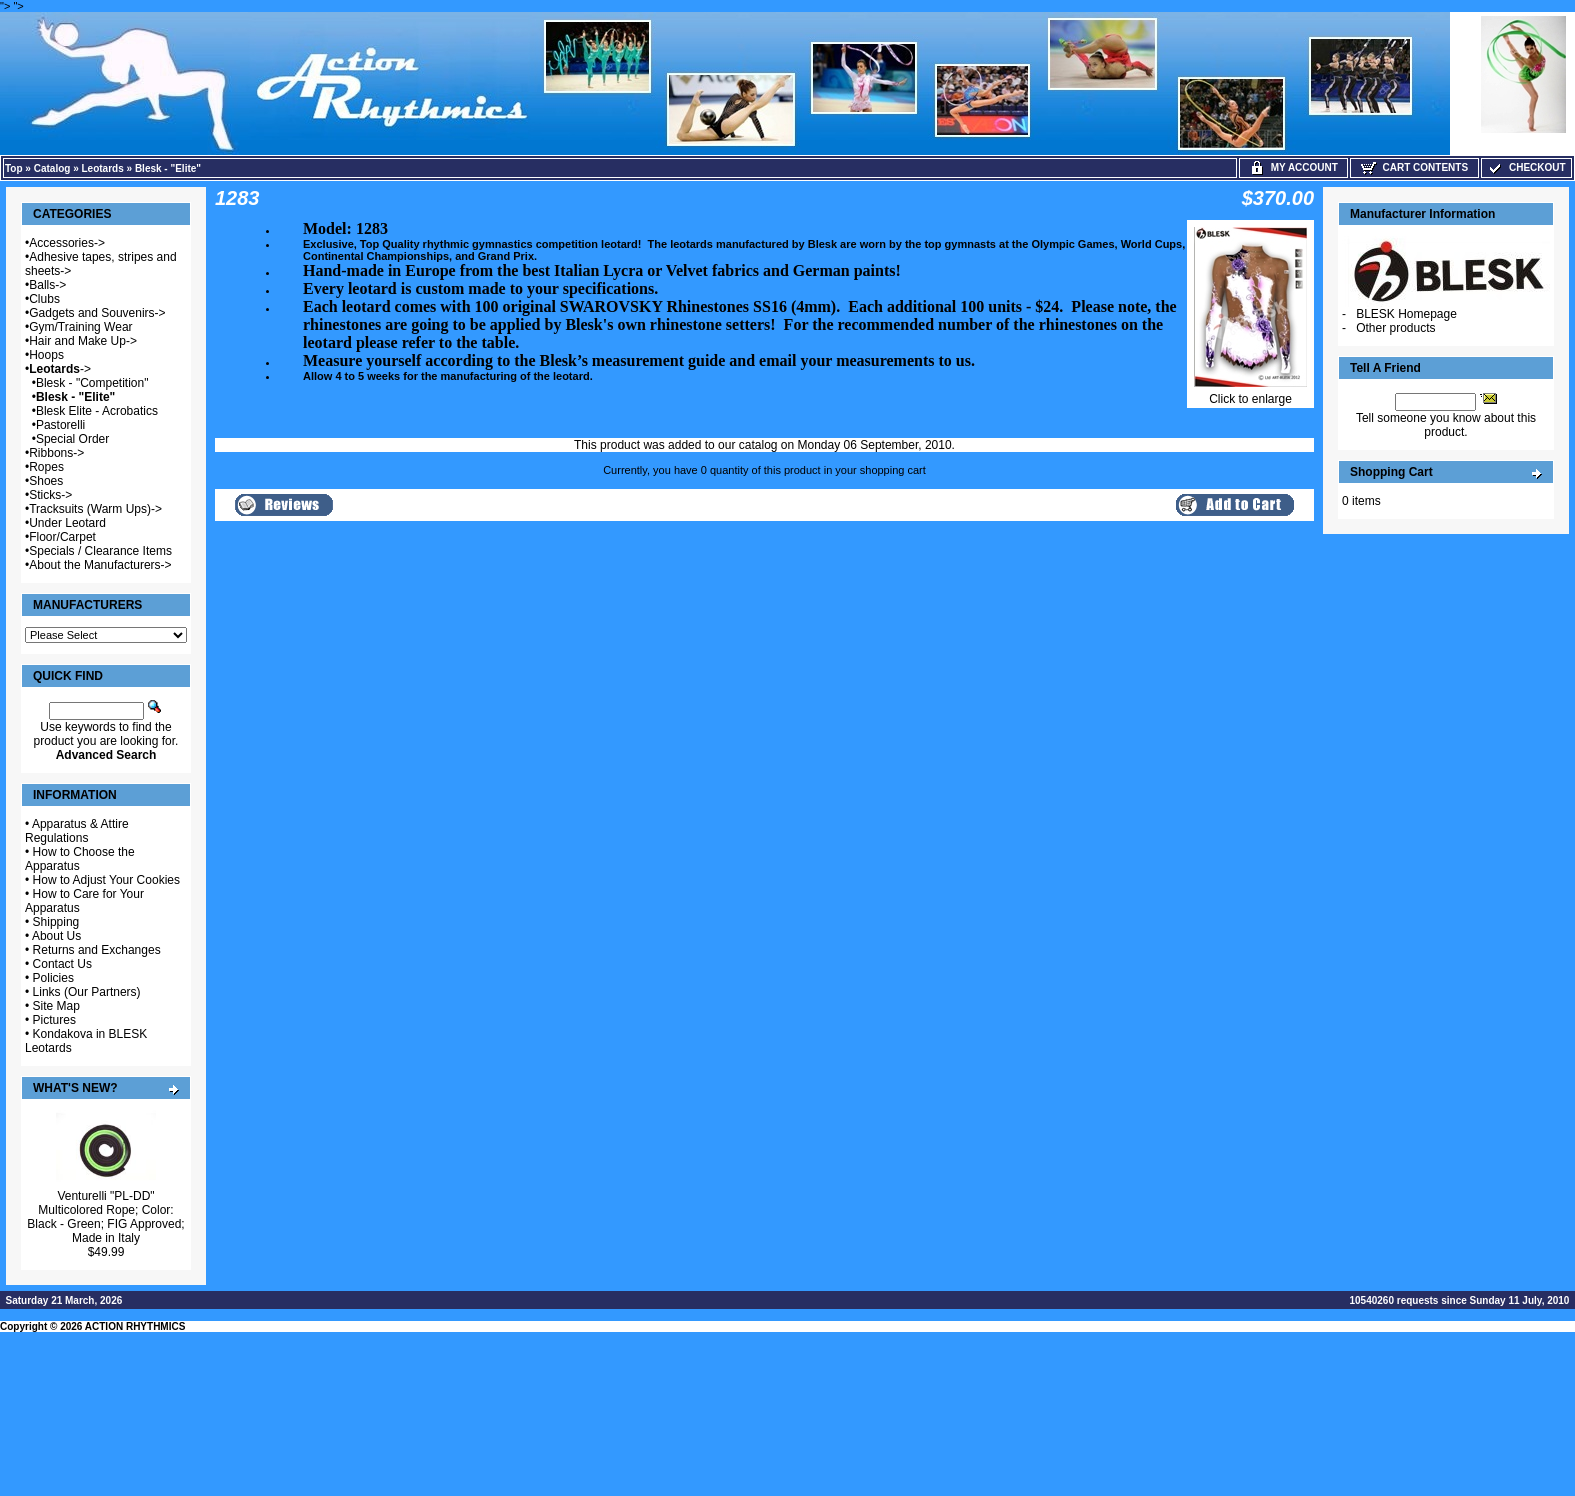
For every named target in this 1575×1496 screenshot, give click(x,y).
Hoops (46, 355)
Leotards (103, 168)
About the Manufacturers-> (100, 565)
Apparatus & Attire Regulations (77, 831)
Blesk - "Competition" (92, 383)
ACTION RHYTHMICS (135, 1326)
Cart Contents (1414, 167)
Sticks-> (50, 495)
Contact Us (62, 964)
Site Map (56, 1006)
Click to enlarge (1250, 393)
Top (14, 168)
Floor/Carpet (62, 537)
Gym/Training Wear (80, 327)
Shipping (56, 922)
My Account (1293, 167)
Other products (1395, 328)
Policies (53, 978)
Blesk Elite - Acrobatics (97, 411)
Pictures (54, 1020)
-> (60, 369)
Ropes (46, 467)
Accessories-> (67, 243)
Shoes (46, 481)
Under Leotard (67, 523)
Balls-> (47, 285)
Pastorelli (60, 425)
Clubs (44, 299)
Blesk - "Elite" (168, 168)
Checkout (1526, 167)
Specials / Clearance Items (100, 551)
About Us (56, 936)
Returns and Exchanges (97, 950)
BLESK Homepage (1406, 314)
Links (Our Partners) (87, 992)
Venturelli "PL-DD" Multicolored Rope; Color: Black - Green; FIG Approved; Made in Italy (105, 1217)
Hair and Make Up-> (83, 341)
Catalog (52, 168)
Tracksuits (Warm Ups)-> (95, 509)
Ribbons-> (56, 453)
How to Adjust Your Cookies (106, 880)
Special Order (72, 439)
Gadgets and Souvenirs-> (97, 313)
